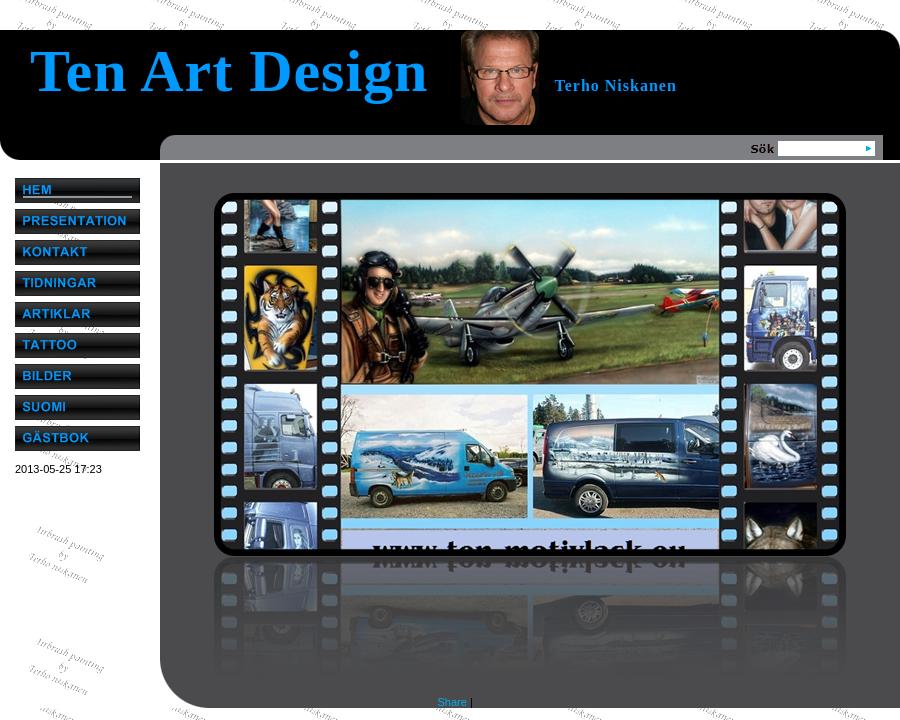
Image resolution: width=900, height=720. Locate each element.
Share (452, 702)
